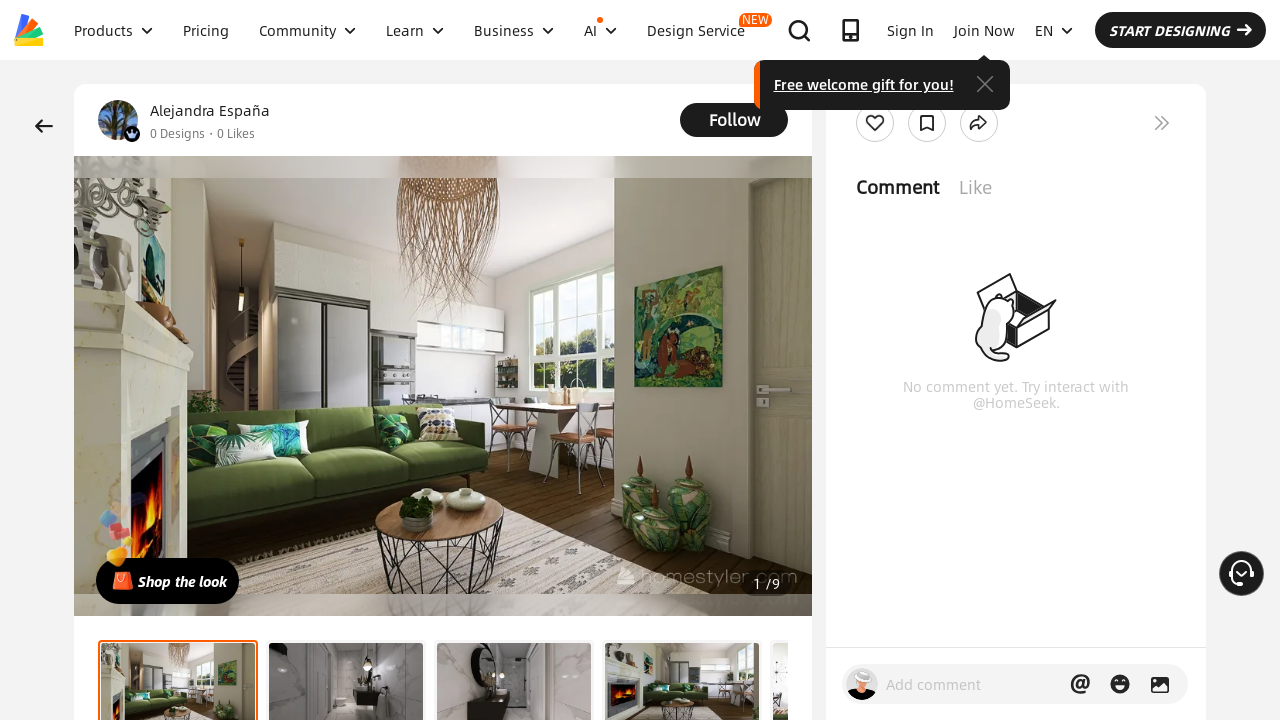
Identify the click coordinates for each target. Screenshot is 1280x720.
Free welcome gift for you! (864, 84)
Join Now (984, 30)
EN (1054, 30)
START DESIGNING (1180, 30)
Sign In (910, 30)
